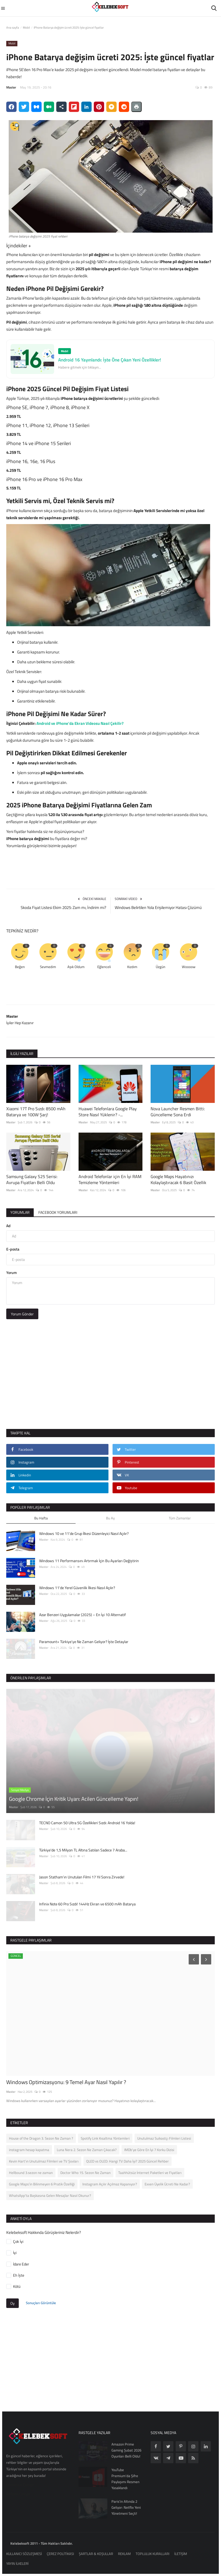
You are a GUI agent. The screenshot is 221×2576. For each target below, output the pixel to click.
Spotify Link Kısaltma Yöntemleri (105, 2138)
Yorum (11, 1272)
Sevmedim (48, 967)
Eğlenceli (104, 967)
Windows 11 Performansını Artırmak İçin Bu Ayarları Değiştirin (89, 1561)
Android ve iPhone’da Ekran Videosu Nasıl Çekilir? (80, 723)
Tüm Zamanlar (180, 1518)
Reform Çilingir (18, 2494)
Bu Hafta (41, 1518)
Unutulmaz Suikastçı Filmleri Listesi (164, 2138)
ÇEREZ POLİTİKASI (60, 2553)
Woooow (188, 967)
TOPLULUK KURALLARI (152, 2553)
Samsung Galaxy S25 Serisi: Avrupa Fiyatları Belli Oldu (31, 1179)
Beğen (20, 967)
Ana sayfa (12, 27)
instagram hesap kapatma (29, 2149)
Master (11, 87)
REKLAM (124, 2553)
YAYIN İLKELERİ (17, 2563)
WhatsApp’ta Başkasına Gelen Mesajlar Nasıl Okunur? (50, 2195)
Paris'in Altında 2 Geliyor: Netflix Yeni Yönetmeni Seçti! (126, 2507)
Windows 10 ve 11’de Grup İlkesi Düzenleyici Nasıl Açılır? (84, 1533)
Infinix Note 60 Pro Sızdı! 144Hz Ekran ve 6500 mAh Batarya (87, 1904)
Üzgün (160, 967)
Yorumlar (20, 1212)
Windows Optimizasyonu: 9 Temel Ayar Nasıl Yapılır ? (66, 2082)
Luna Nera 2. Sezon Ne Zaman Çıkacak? (87, 2149)
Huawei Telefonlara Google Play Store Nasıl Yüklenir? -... (108, 1112)
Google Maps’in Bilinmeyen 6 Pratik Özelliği (42, 2184)
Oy (12, 2303)
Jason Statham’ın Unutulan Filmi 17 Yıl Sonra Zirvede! (81, 1877)
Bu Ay (110, 1518)
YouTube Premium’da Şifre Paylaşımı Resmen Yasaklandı (125, 2478)
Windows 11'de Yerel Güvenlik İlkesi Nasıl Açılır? (77, 1587)
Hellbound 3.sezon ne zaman (31, 2172)
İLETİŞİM (180, 2553)
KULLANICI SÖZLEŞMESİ (24, 2553)
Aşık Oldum (76, 967)
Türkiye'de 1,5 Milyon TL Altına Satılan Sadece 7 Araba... (83, 1850)
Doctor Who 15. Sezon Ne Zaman (85, 2172)
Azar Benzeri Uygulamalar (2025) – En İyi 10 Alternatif (82, 1614)
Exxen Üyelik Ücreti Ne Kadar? (167, 2184)
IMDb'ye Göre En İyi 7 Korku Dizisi (149, 2149)
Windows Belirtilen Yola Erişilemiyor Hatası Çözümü (158, 908)
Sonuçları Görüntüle (41, 2303)
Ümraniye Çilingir (20, 2484)
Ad (8, 1225)
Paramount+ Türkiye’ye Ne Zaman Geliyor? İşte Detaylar (83, 1641)
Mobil (26, 27)
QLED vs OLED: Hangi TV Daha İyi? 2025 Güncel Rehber (127, 2161)
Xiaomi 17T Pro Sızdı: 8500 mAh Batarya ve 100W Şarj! (36, 1112)
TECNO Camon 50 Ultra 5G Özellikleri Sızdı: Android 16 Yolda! (87, 1823)
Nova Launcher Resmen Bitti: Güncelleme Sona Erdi (178, 1112)
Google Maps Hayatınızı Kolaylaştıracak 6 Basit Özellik (178, 1179)
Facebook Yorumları (57, 1212)
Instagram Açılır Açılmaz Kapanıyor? (109, 2184)
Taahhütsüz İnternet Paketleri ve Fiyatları (150, 2172)
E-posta (12, 1249)
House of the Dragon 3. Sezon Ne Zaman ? (41, 2138)
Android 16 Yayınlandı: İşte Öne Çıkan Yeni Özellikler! (109, 359)
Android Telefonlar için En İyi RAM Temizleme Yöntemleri (110, 1179)
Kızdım (132, 967)
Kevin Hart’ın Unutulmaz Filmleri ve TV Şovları (44, 2161)
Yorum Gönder (22, 1314)
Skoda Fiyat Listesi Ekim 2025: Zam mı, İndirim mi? (63, 908)
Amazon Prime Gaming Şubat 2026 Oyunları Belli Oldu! (126, 2450)
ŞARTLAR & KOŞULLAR (96, 2553)
